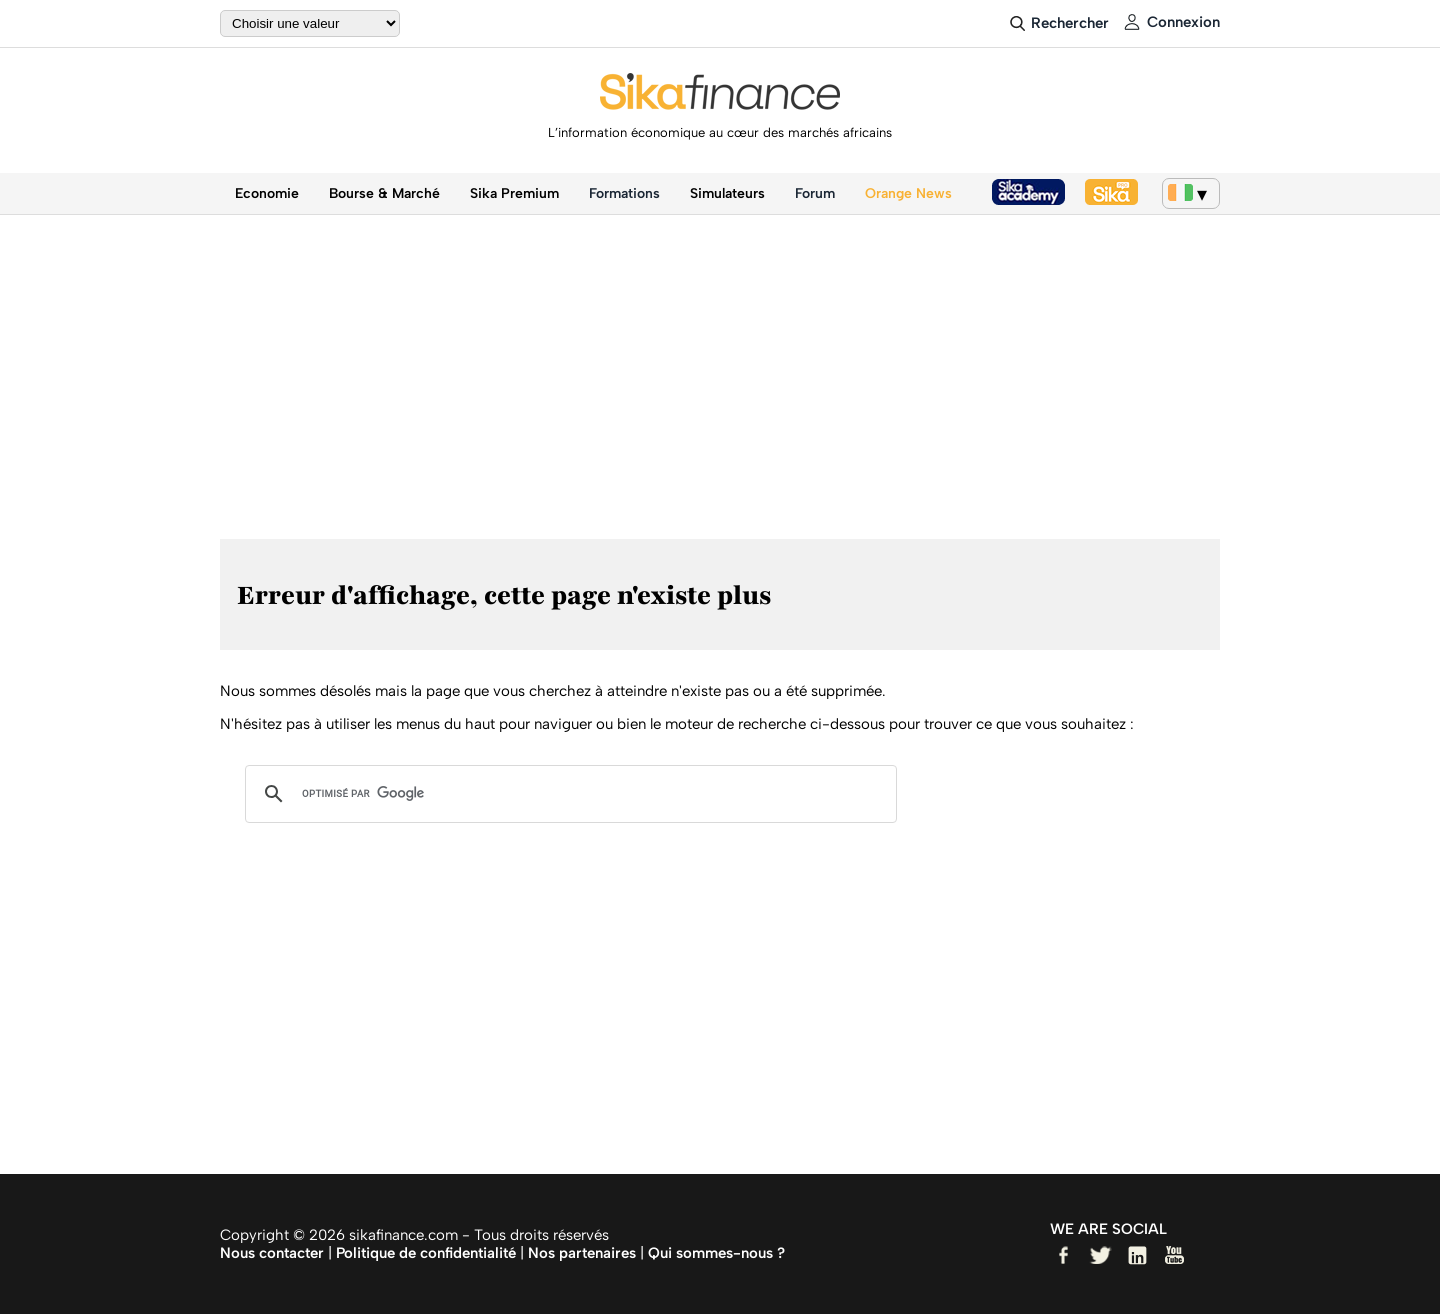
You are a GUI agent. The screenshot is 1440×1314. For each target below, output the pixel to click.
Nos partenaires (582, 1253)
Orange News (908, 193)
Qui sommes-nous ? (716, 1253)
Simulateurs (727, 193)
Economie (267, 193)
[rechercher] (568, 794)
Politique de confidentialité (426, 1253)
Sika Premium (514, 193)
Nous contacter (272, 1253)
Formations (624, 193)
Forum (815, 193)
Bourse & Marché (384, 193)
